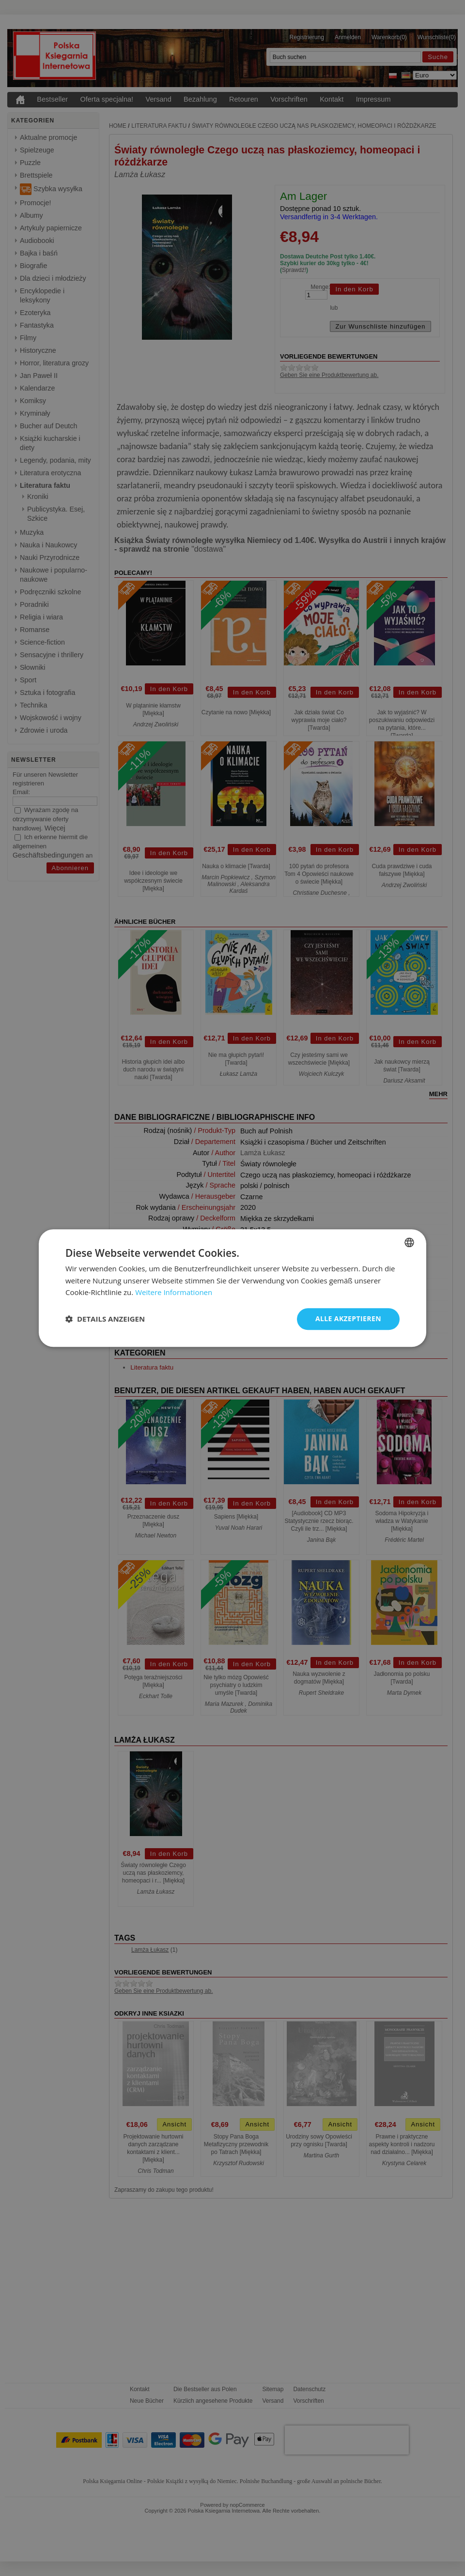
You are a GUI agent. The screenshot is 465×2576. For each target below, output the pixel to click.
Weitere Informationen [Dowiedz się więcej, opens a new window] (173, 1292)
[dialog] (232, 1288)
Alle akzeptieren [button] (348, 1318)
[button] (105, 1319)
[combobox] (409, 1242)
